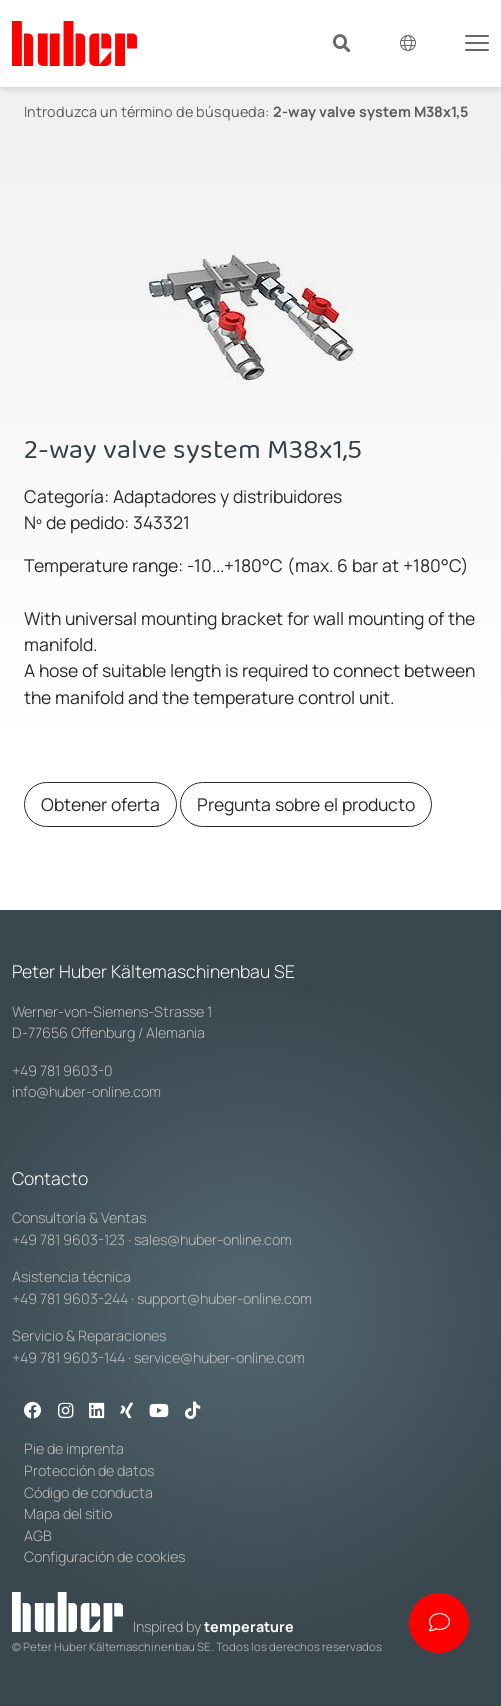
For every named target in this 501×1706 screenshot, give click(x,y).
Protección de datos (89, 1470)
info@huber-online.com (86, 1091)
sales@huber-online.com (213, 1239)
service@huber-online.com (219, 1357)
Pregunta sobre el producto (306, 804)
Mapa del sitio (68, 1513)
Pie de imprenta (74, 1448)
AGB (38, 1535)
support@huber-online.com (224, 1298)
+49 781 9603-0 (62, 1070)
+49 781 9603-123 (68, 1239)
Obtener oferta (100, 804)
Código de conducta (88, 1492)
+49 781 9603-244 (70, 1298)
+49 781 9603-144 (68, 1357)
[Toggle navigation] (477, 41)
